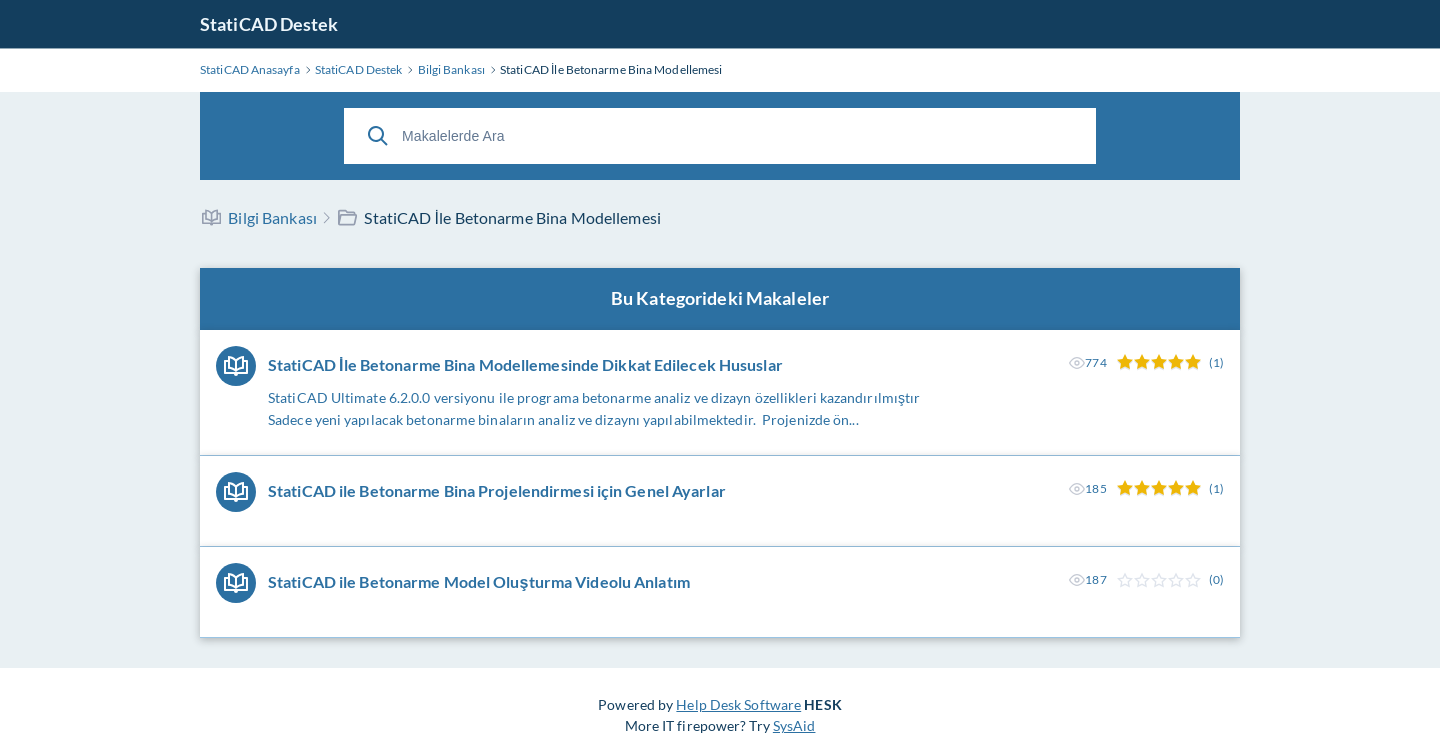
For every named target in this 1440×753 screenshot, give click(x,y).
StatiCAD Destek (269, 24)
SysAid (794, 725)
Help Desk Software (738, 704)
